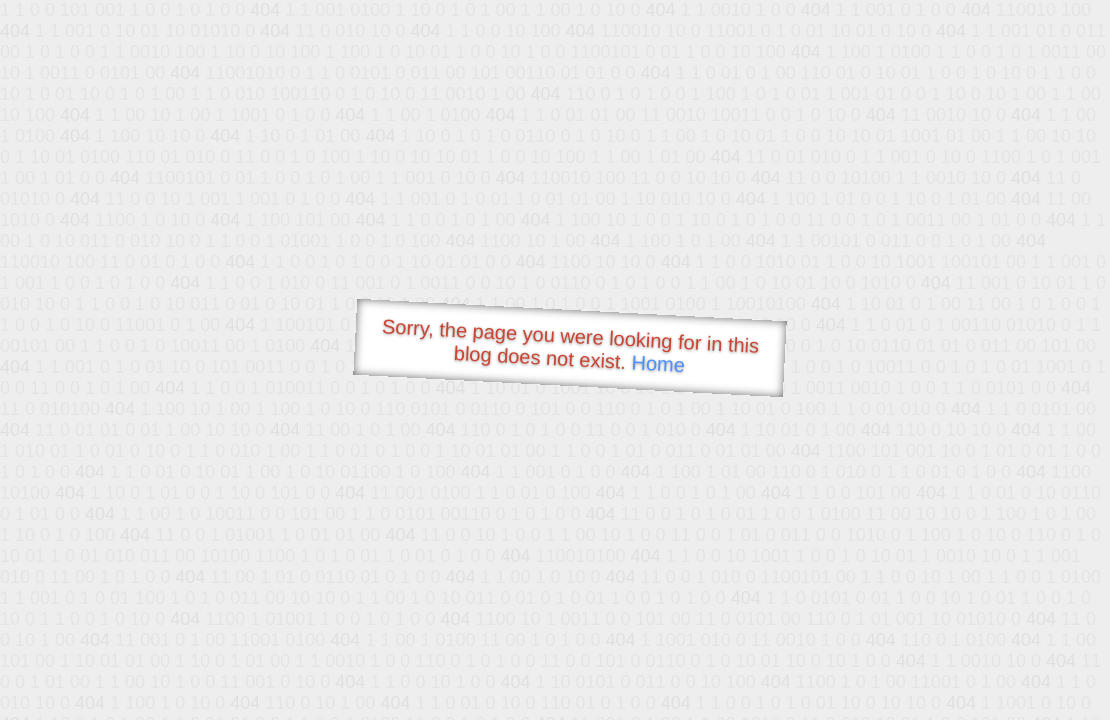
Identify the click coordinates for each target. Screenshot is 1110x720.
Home (658, 363)
